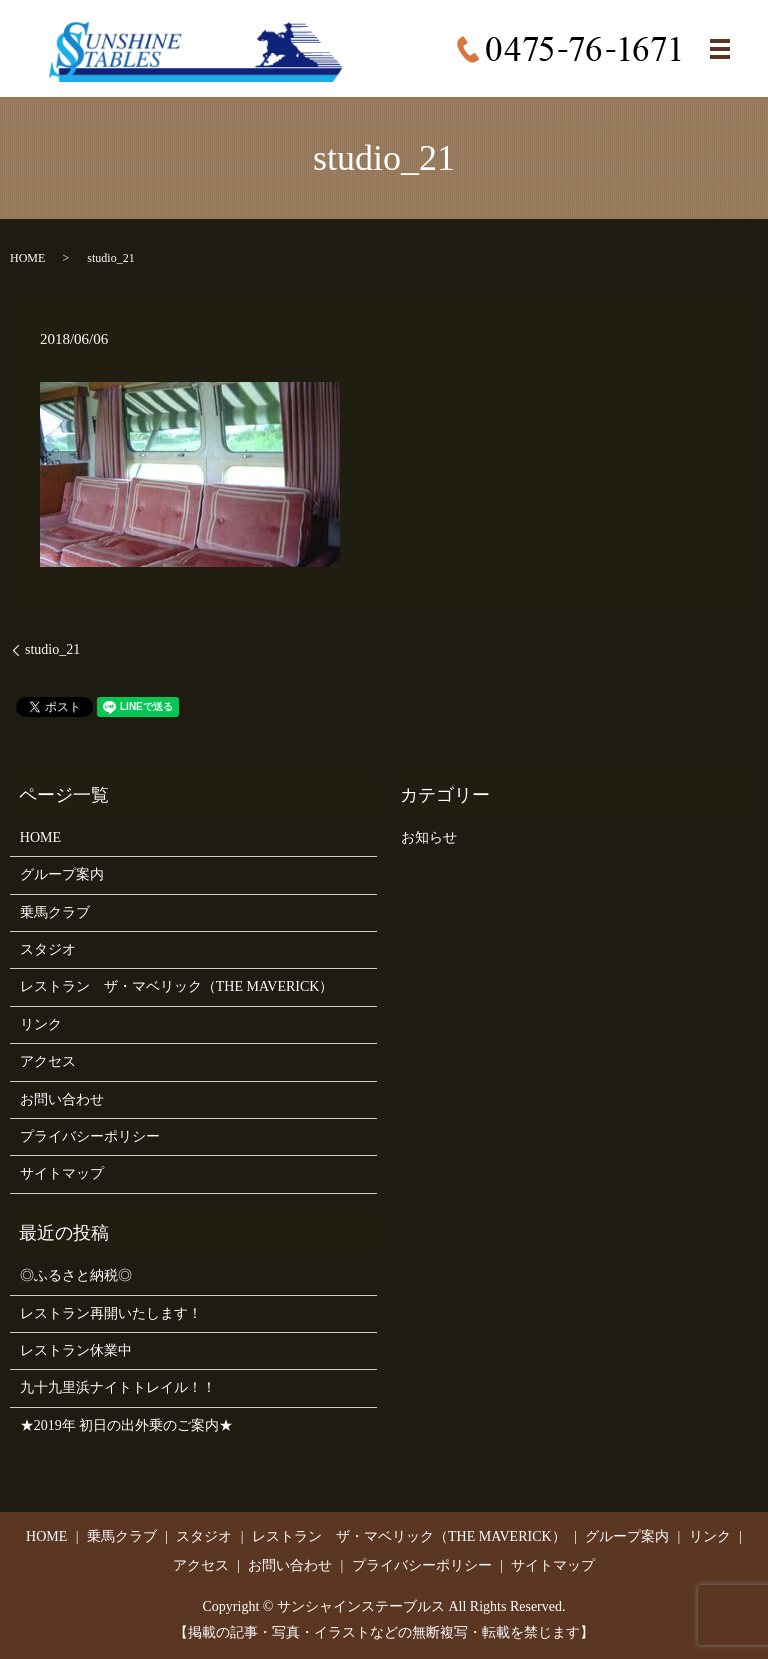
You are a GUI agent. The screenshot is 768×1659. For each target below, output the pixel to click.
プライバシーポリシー (90, 1136)
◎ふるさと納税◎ (76, 1275)
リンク (41, 1024)
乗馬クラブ (55, 912)
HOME (27, 258)
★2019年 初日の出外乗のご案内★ (127, 1425)
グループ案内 (62, 874)
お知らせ (429, 837)
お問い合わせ (62, 1099)
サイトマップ (62, 1173)
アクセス (48, 1061)
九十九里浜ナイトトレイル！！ (118, 1387)
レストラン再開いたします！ (111, 1313)
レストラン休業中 (76, 1350)
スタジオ (48, 949)
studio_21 (52, 649)
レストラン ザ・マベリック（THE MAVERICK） (177, 986)
